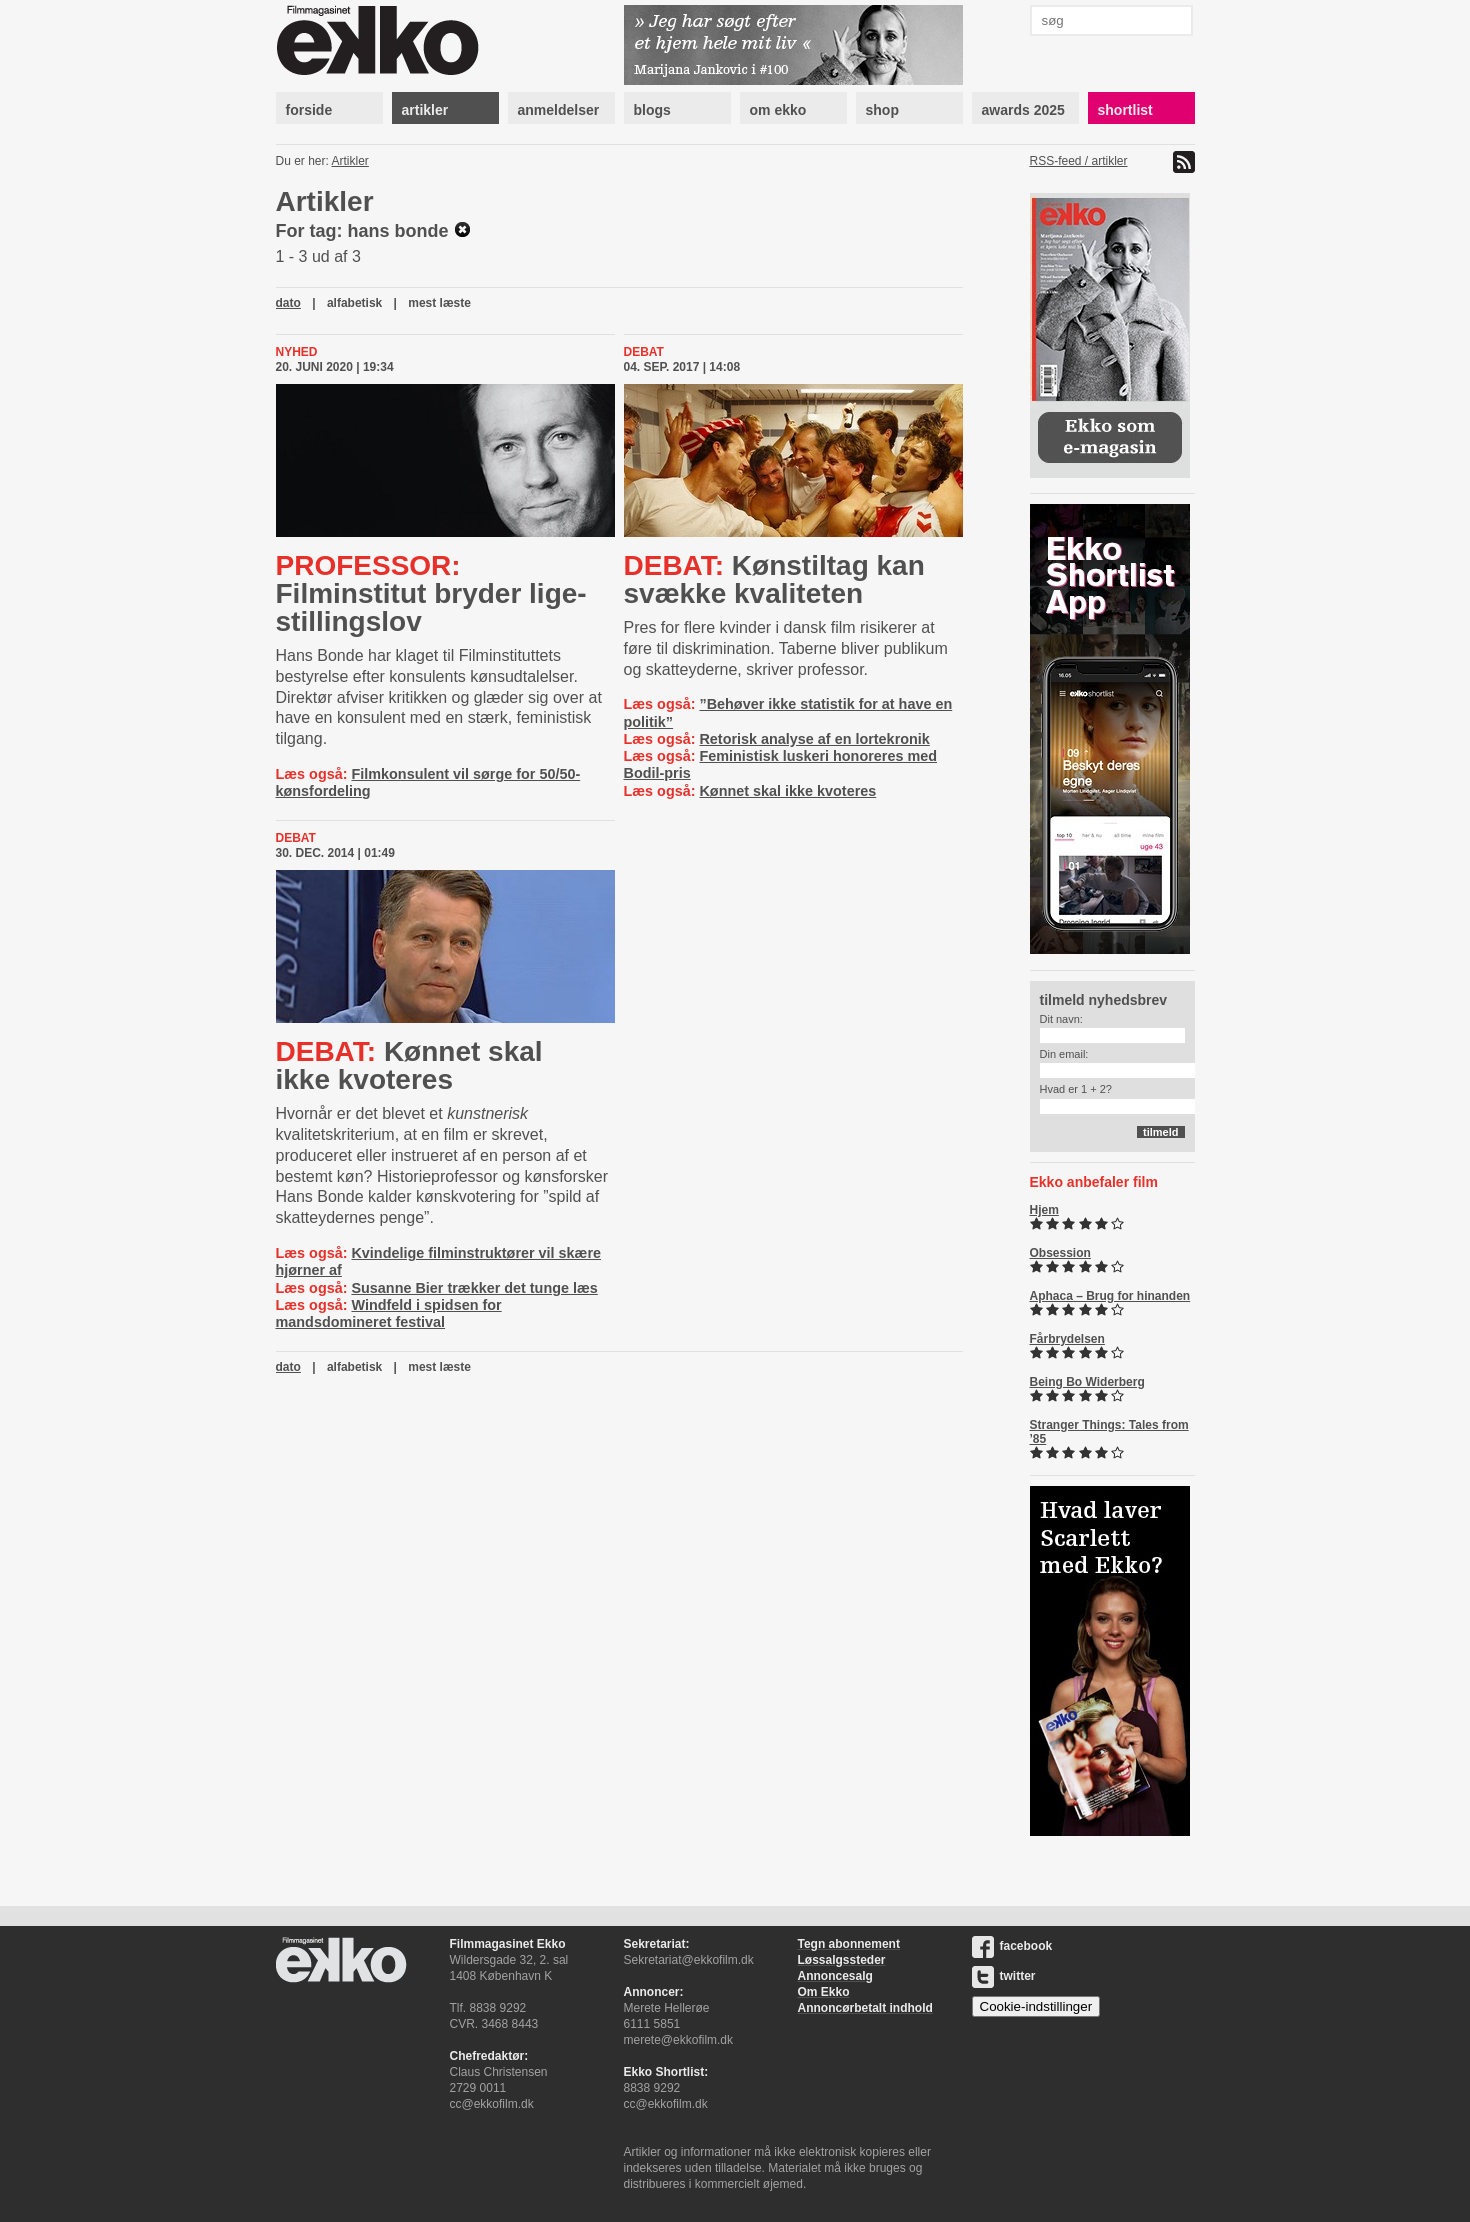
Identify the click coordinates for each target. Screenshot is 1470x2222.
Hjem (1044, 1210)
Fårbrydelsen (1067, 1339)
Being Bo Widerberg (1087, 1382)
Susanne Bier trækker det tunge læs (474, 1288)
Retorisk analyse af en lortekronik (814, 739)
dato (288, 303)
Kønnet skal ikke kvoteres (787, 791)
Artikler (350, 161)
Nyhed (297, 352)
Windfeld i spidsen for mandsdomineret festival (389, 1313)
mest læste (439, 303)
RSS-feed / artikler (1079, 161)
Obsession (1060, 1253)
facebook (1012, 1946)
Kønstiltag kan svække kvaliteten (774, 579)
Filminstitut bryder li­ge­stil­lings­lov (431, 593)
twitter (1004, 1976)
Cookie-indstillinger (1036, 2006)
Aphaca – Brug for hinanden (1110, 1296)
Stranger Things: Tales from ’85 (1109, 1432)
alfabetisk (354, 303)
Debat (644, 352)
